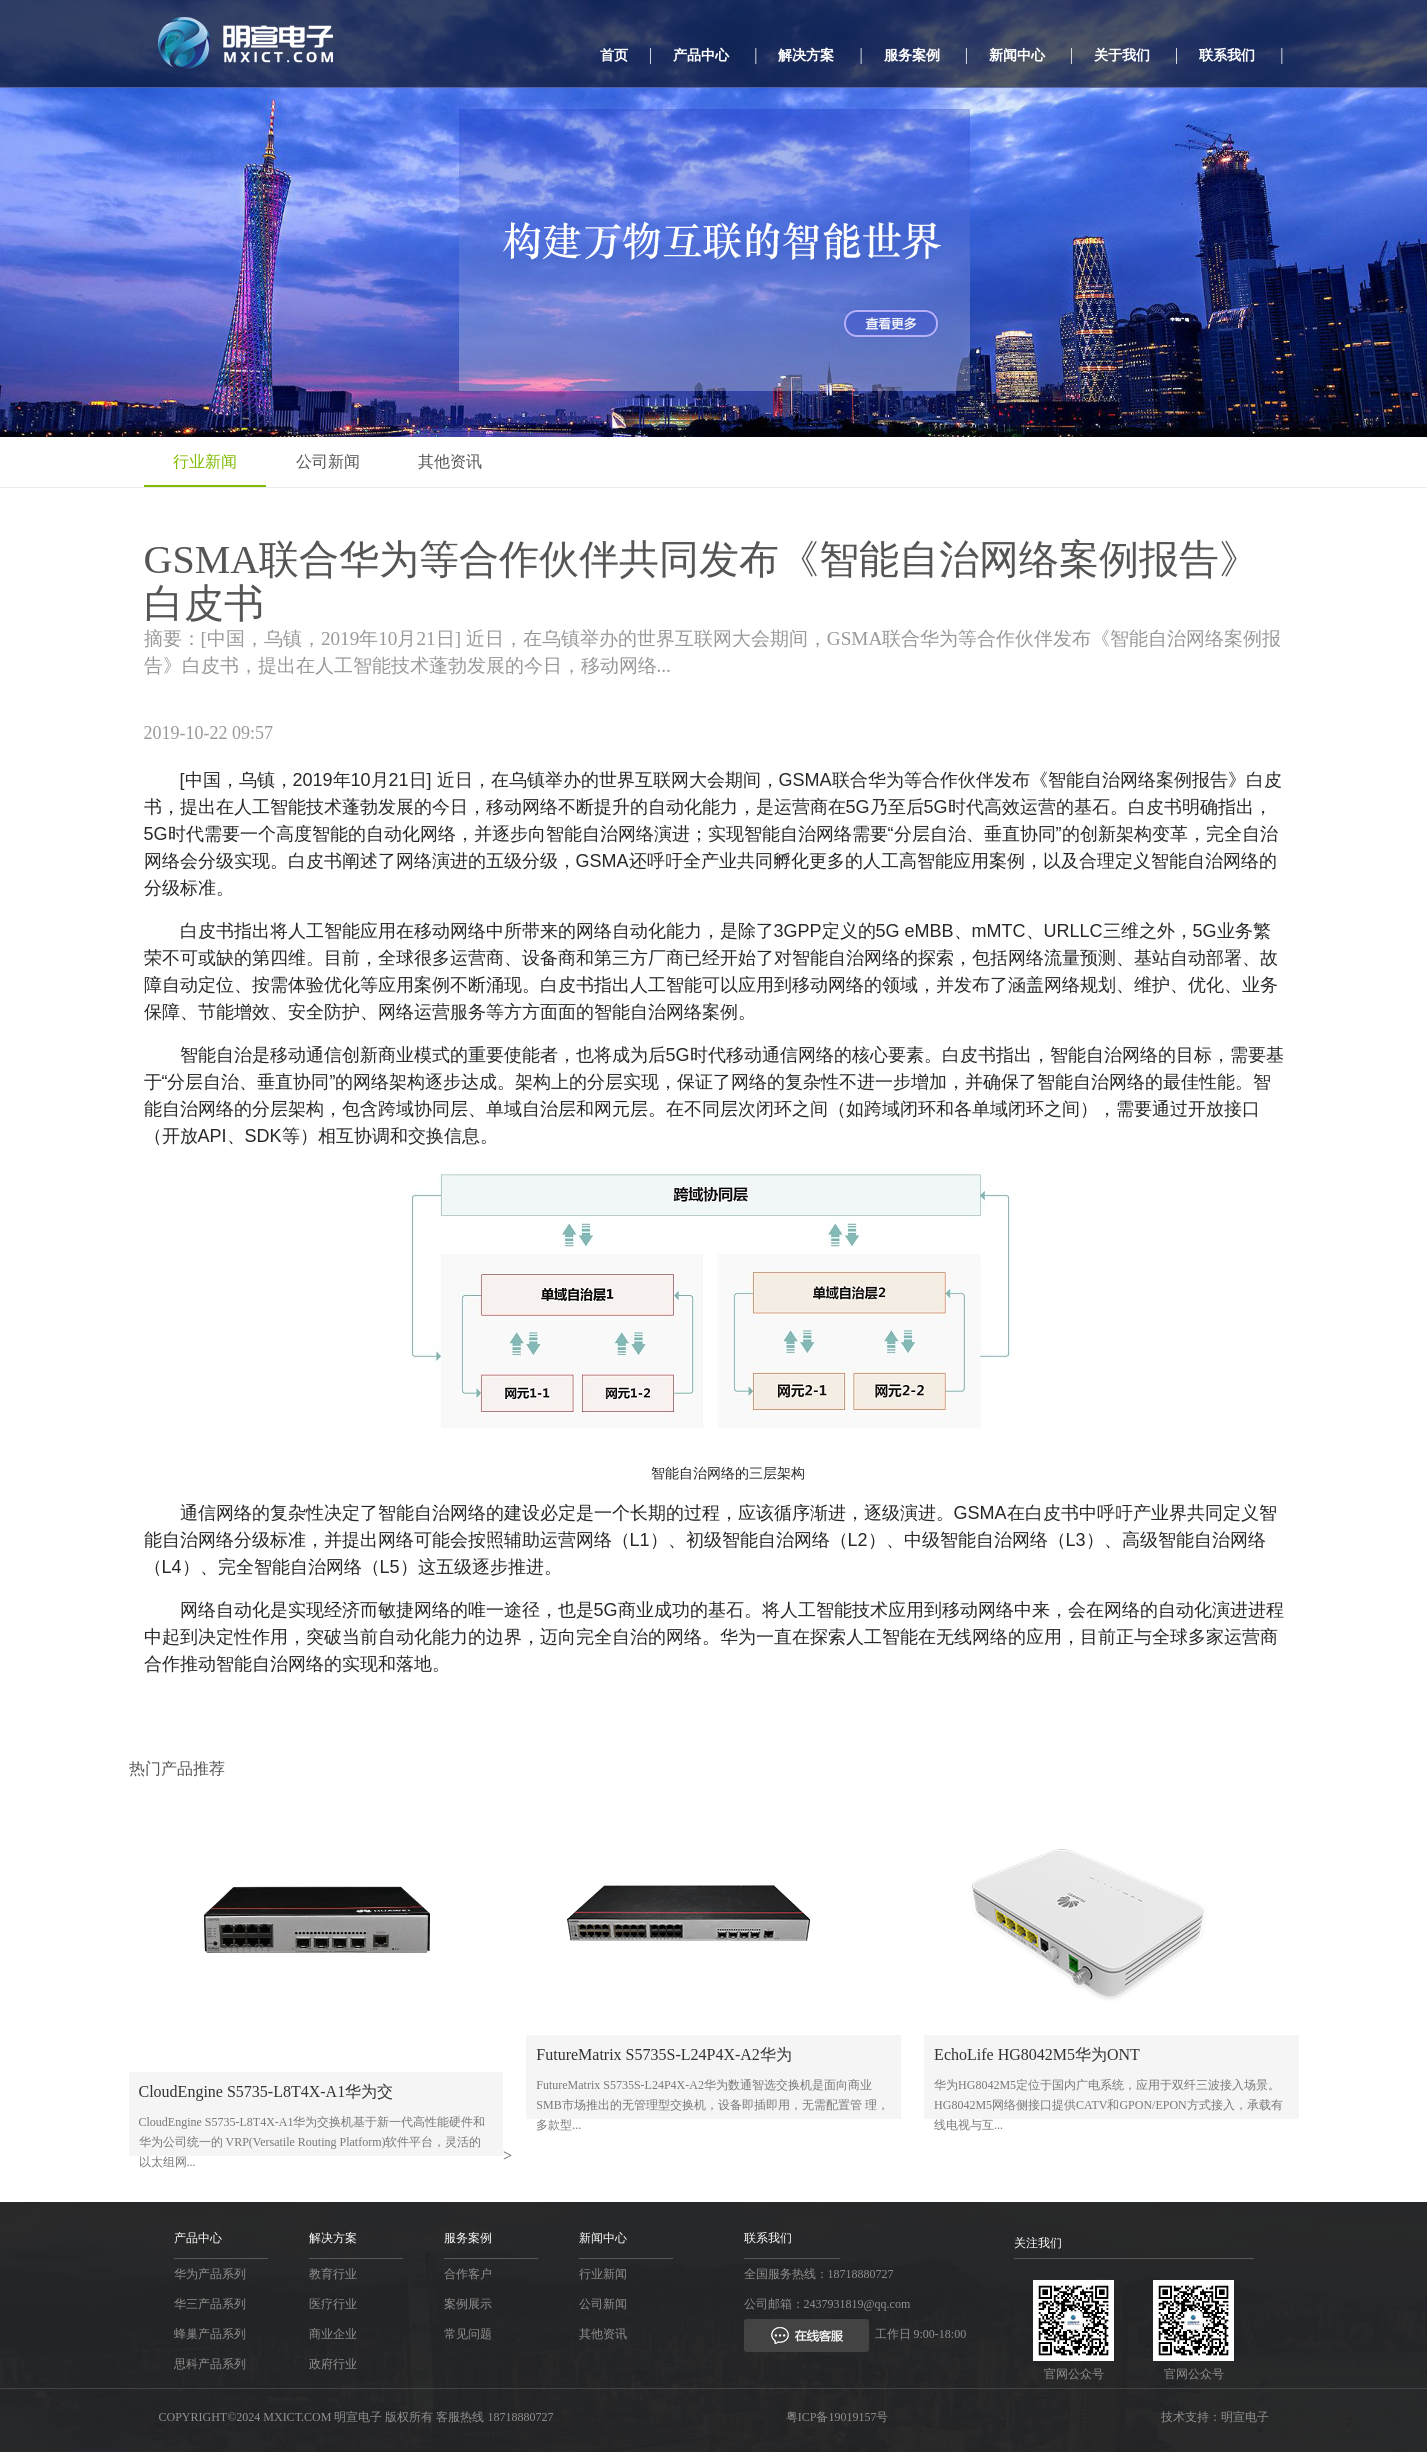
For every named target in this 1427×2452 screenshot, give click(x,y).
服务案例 (912, 55)
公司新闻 (330, 461)
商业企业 (333, 2334)
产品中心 (701, 55)
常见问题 (468, 2334)
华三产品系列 (210, 2304)
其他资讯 (454, 461)
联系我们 (1227, 55)
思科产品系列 (210, 2364)
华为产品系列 (210, 2274)
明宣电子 (1245, 2417)
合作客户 (468, 2274)
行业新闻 (206, 461)
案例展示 (468, 2304)
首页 (614, 55)
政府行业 (333, 2364)
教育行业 (333, 2274)
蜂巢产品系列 (210, 2334)
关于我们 (1122, 55)
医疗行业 (333, 2304)
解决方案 (806, 55)
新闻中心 (1017, 55)
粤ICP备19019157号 (837, 2417)
